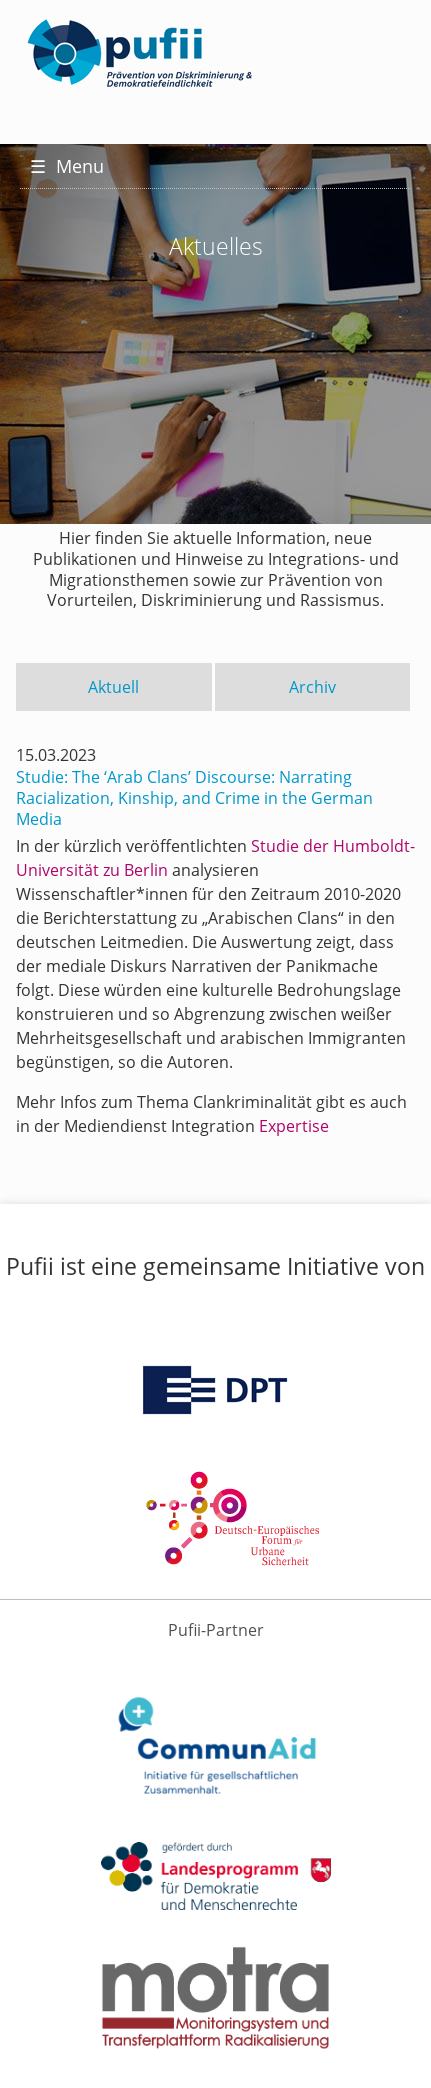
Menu (67, 166)
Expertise (294, 1126)
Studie (275, 846)
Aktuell (113, 687)
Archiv (312, 687)
